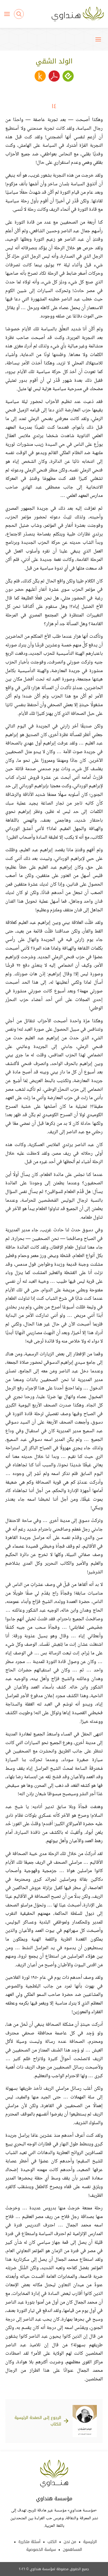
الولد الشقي (54, 61)
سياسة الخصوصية (41, 2549)
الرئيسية (90, 2542)
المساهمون (72, 2549)
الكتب (52, 2542)
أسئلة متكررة (29, 2542)
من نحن (70, 2542)
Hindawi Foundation (54, 2474)
